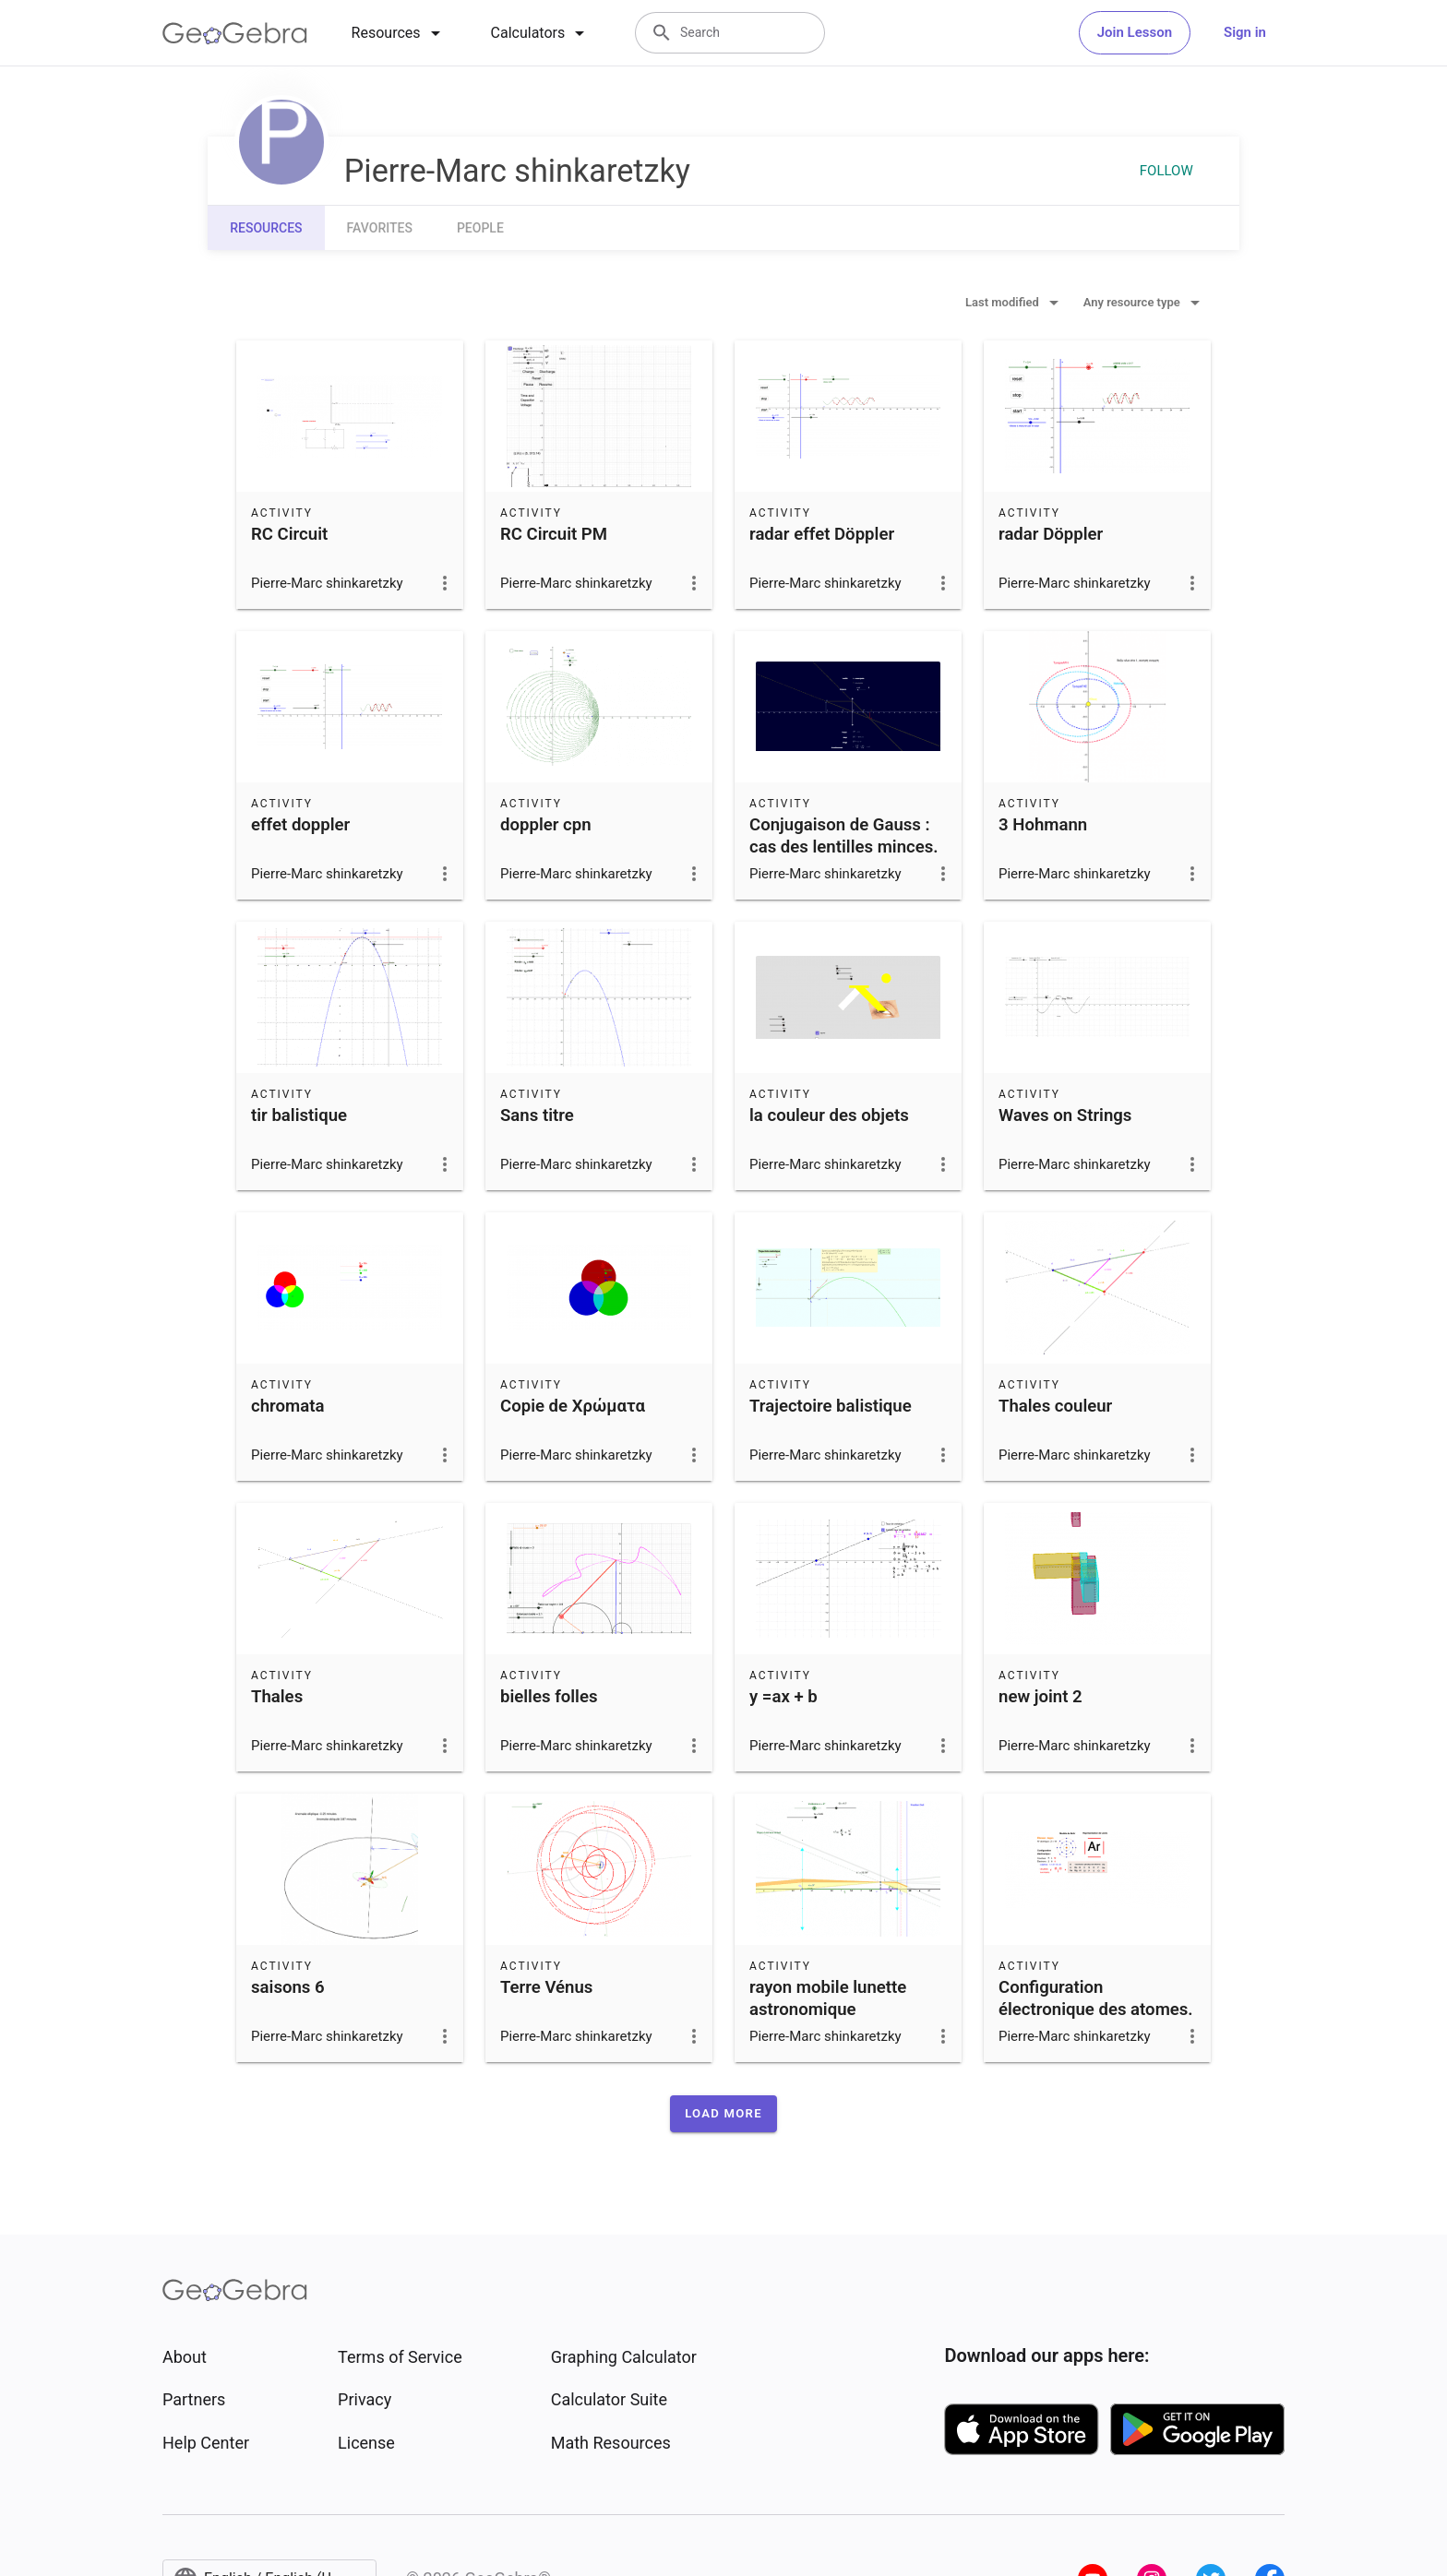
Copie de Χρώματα (572, 1406)
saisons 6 (288, 1987)
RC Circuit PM (553, 534)
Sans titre (537, 1115)
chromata (287, 1406)
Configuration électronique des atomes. (1096, 1998)
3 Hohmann (1043, 825)
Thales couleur (1055, 1406)
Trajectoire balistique (830, 1406)
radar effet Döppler (821, 534)
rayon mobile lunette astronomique (827, 1998)
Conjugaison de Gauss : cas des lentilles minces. (844, 836)
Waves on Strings (1065, 1115)
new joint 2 (1040, 1697)
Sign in (1245, 32)
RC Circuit (289, 534)
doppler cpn (546, 825)
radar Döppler (1051, 534)
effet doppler (300, 825)
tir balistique (299, 1115)
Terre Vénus (546, 1987)
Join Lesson (1134, 32)
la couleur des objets (829, 1115)
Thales (277, 1697)
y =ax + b (783, 1697)
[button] (723, 2113)
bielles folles (549, 1697)
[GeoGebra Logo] (234, 33)
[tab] (399, 33)
